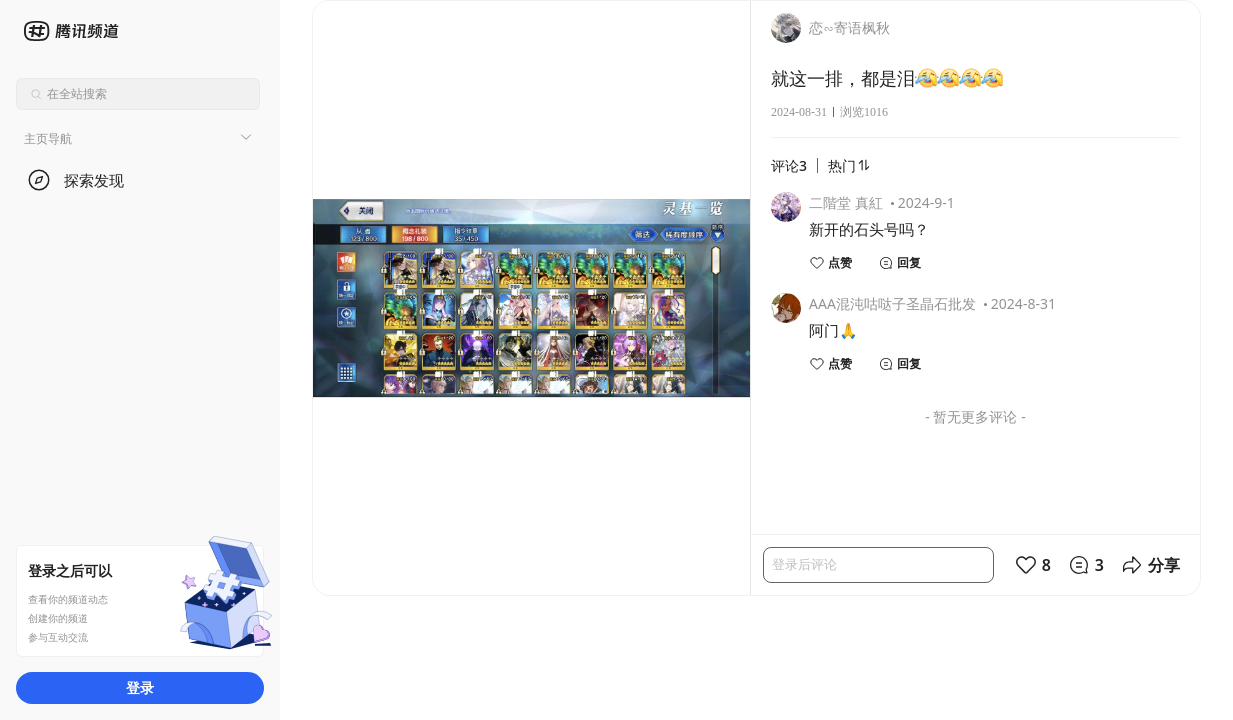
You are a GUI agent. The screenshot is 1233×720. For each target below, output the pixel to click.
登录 (140, 687)
